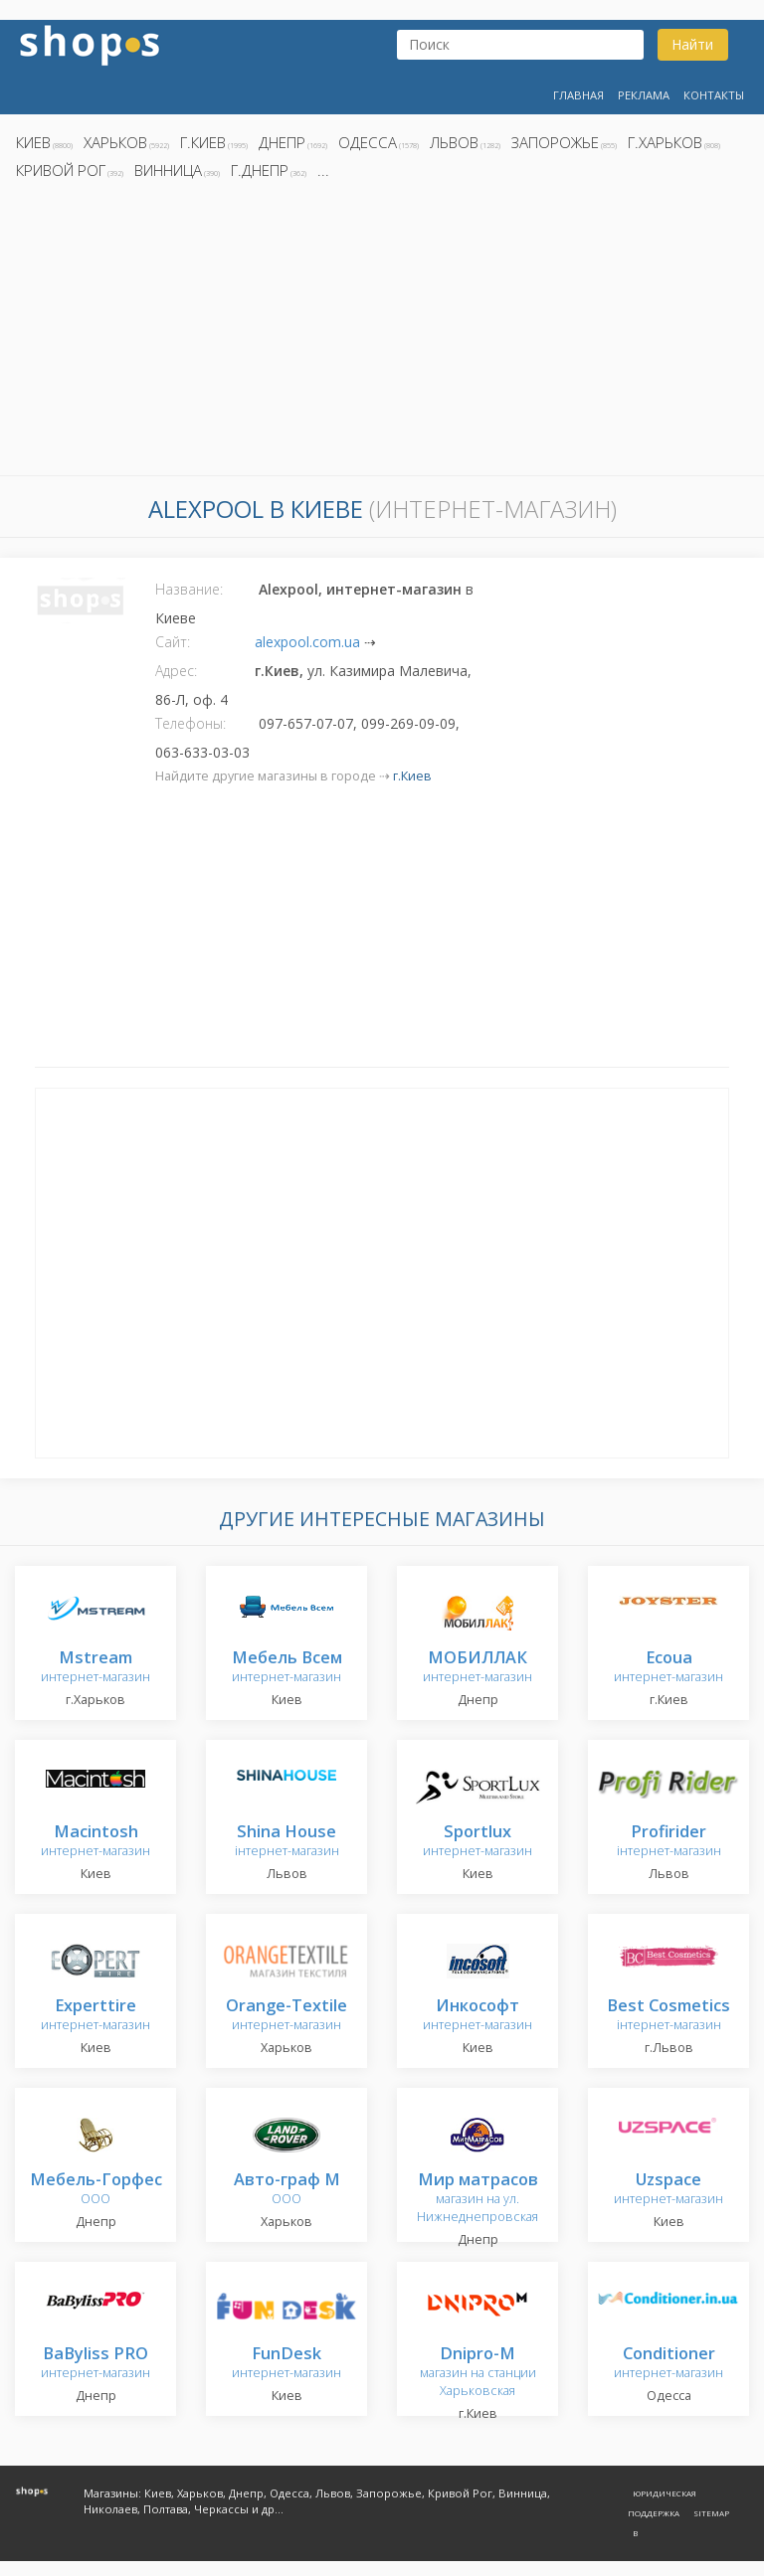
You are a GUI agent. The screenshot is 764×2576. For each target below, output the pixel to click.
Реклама (643, 94)
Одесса (367, 142)
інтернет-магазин (287, 1841)
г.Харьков (665, 142)
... (323, 170)
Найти (692, 44)
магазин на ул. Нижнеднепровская (477, 2198)
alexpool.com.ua (307, 641)
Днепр (282, 142)
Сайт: (172, 641)
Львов (454, 142)
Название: (189, 589)
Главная (578, 94)
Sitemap (711, 2512)
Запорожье (555, 142)
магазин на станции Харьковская (478, 2372)
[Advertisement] (382, 333)
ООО (96, 2189)
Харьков (115, 142)
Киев (33, 142)
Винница (168, 170)
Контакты (713, 94)
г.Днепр (259, 170)
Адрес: (176, 670)
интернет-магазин (95, 1667)
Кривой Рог (60, 170)
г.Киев (203, 142)
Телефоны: (190, 723)
